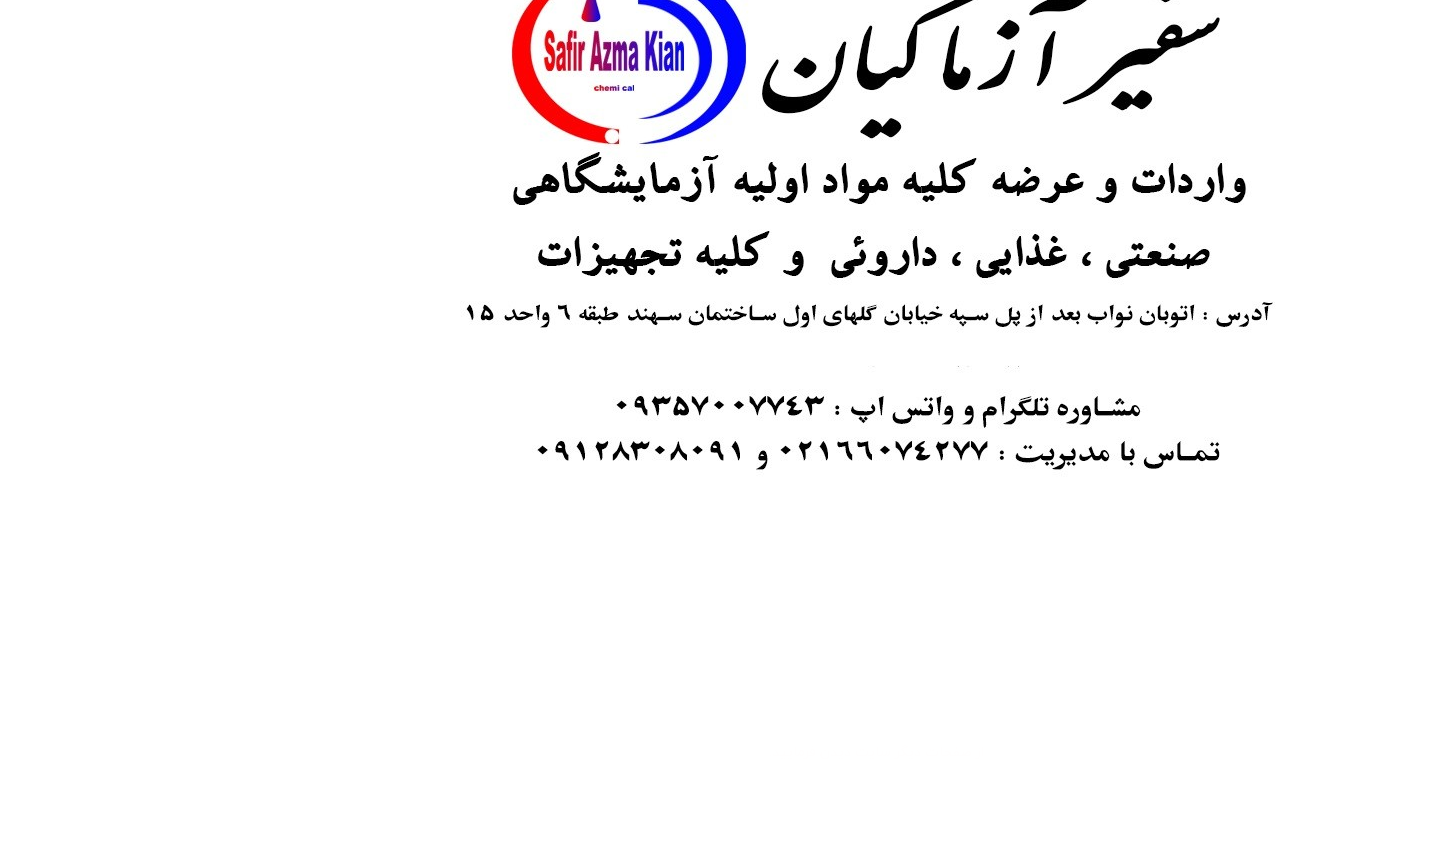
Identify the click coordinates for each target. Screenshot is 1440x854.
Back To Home (717, 798)
